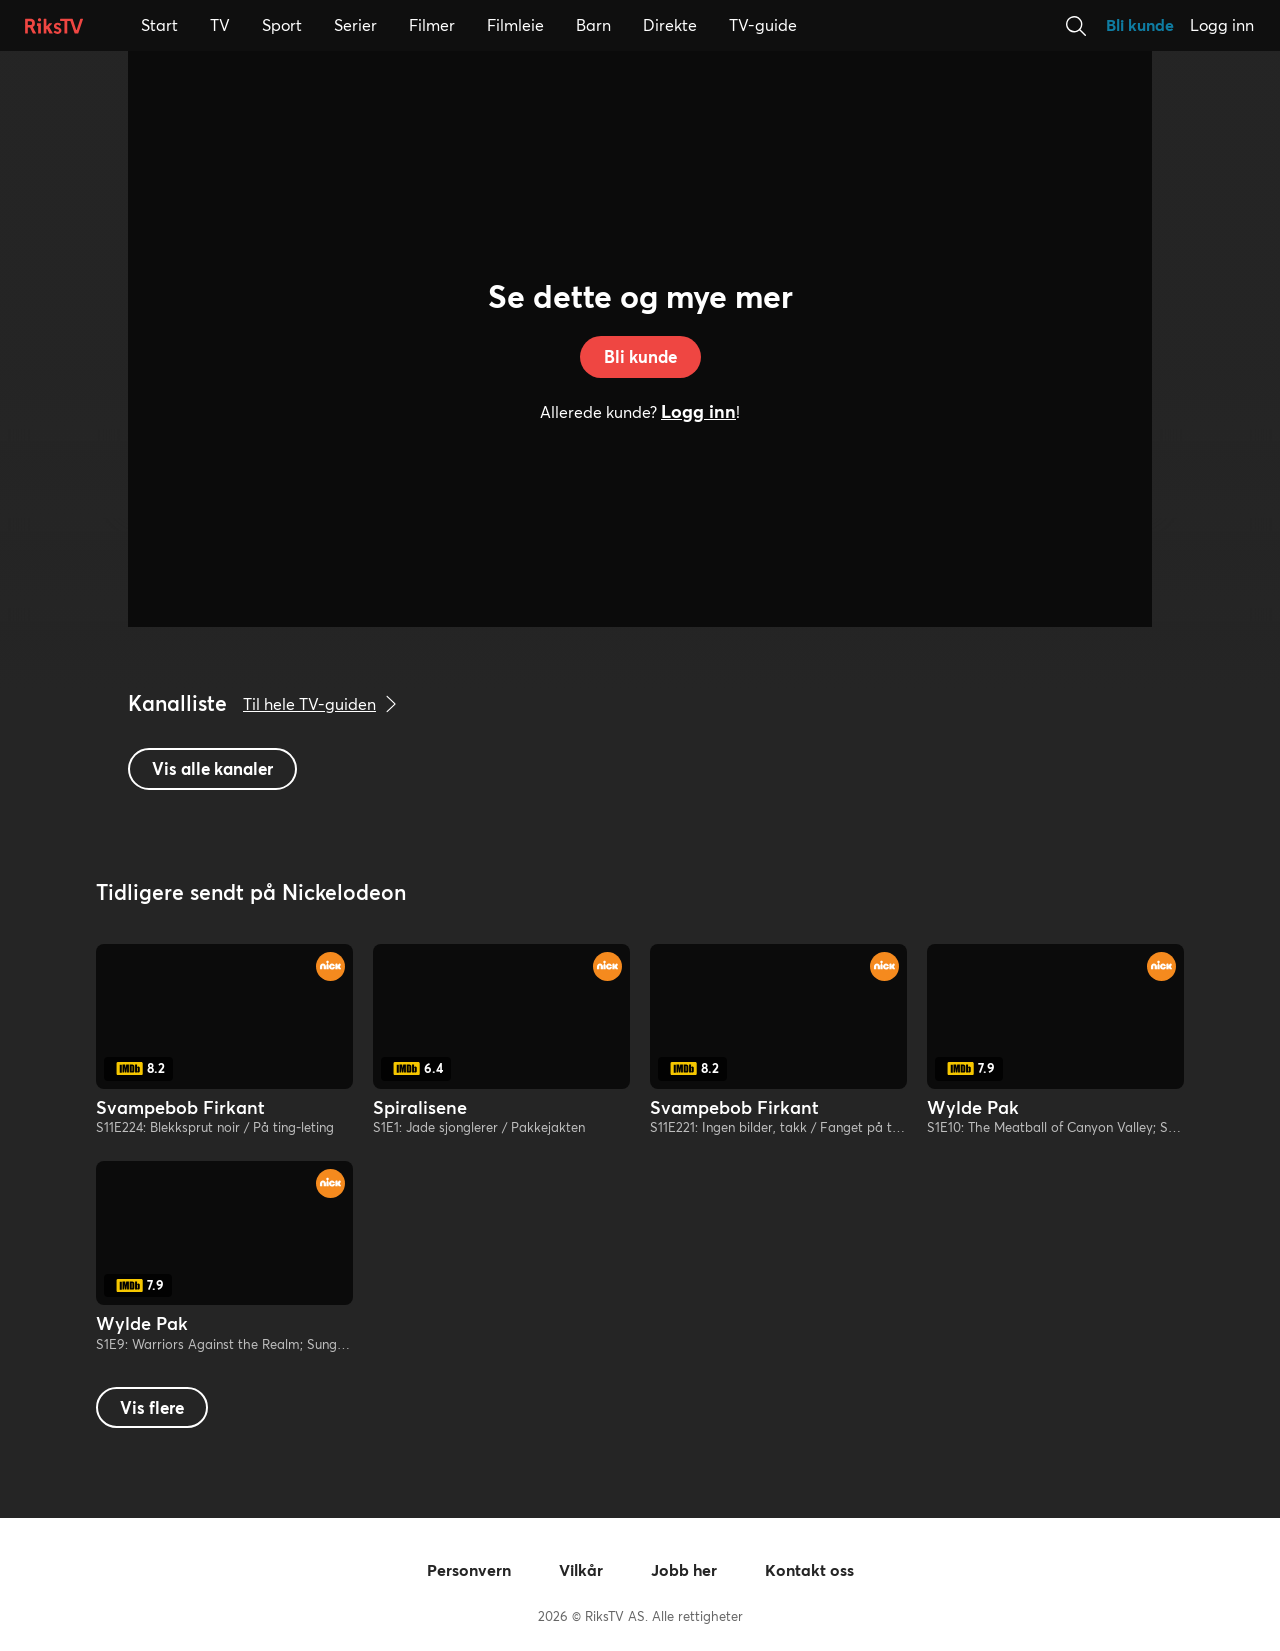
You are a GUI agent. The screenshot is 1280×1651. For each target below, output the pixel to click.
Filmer (431, 24)
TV (227, 24)
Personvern (469, 1570)
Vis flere (152, 1407)
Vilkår (581, 1570)
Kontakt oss (809, 1570)
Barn (595, 24)
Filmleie (515, 24)
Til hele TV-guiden (324, 704)
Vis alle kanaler (212, 768)
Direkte (670, 25)
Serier (355, 24)
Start (160, 24)
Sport (281, 24)
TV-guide (763, 25)
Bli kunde (1140, 25)
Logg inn (1222, 25)
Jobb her (684, 1570)
